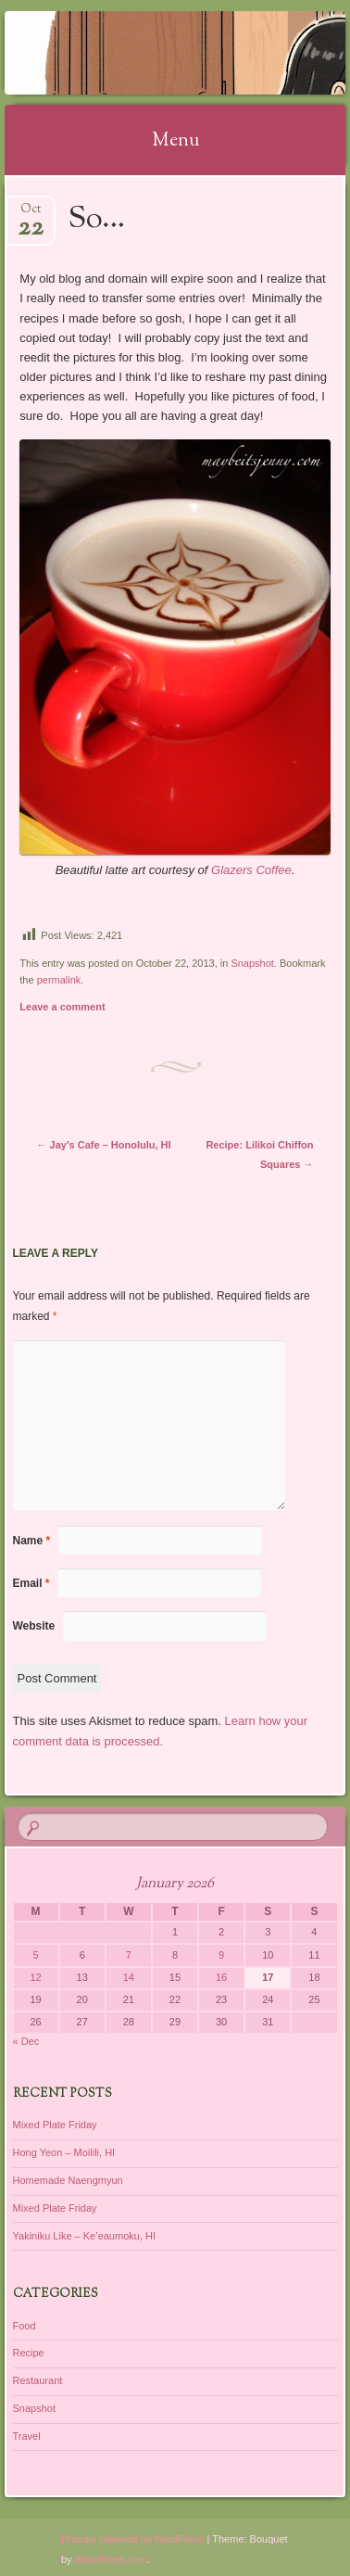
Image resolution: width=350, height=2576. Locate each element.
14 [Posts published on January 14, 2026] (128, 1977)
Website (34, 1625)
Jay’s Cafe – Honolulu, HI (104, 1144)
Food (24, 2325)
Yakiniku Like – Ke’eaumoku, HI (84, 2235)
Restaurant (38, 2380)
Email (31, 1583)
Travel (27, 2436)
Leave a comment (62, 1006)
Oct (31, 214)
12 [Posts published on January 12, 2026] (35, 1977)
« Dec (26, 2041)
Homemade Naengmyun (68, 2180)
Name (32, 1540)
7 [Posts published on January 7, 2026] (128, 1955)
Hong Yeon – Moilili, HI (64, 2152)
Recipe (28, 2352)
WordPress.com (111, 2559)
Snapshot (252, 963)
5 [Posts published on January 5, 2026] (36, 1955)
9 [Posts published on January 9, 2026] (221, 1955)
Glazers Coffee (251, 870)
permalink (59, 979)
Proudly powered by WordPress (132, 2538)
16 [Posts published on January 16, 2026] (221, 1977)
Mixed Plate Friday (55, 2124)
